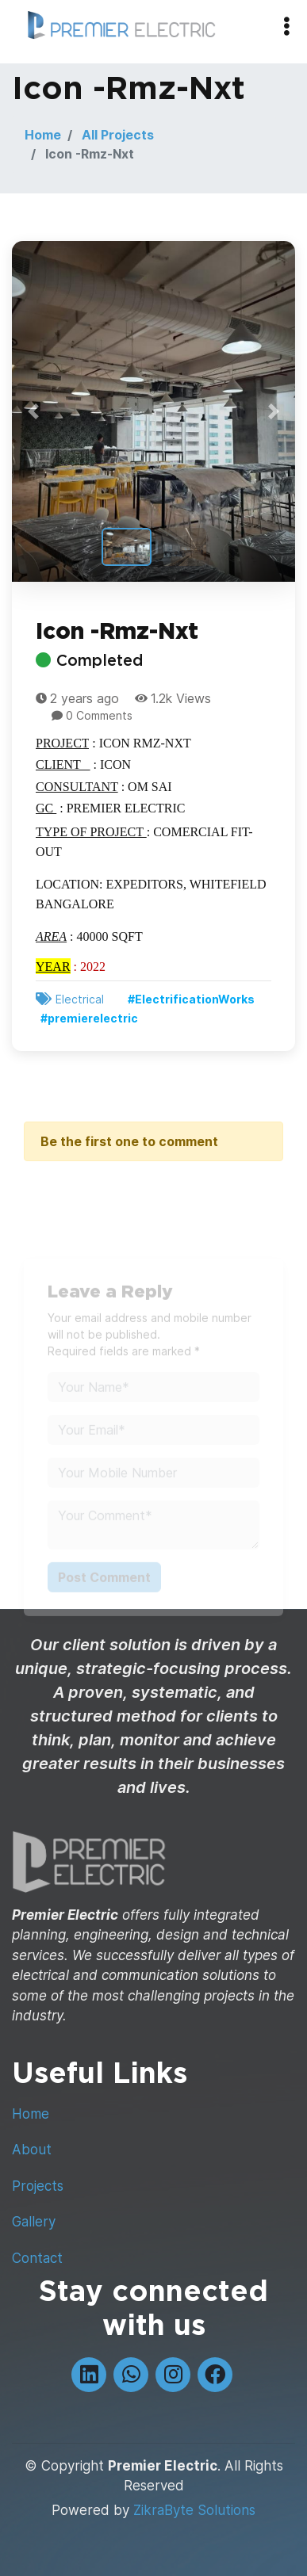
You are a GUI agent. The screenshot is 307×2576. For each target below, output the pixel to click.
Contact (37, 2258)
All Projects (118, 135)
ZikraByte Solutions (194, 2510)
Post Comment (104, 1588)
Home (43, 135)
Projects (37, 2186)
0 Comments (99, 717)
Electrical (80, 1000)
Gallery (34, 2222)
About (32, 2149)
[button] (33, 413)
